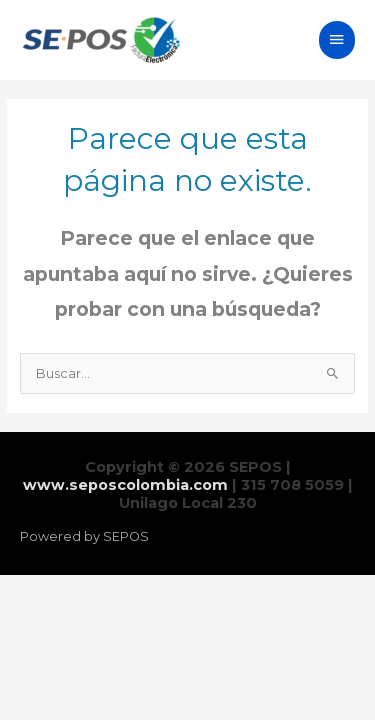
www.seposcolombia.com (125, 485)
